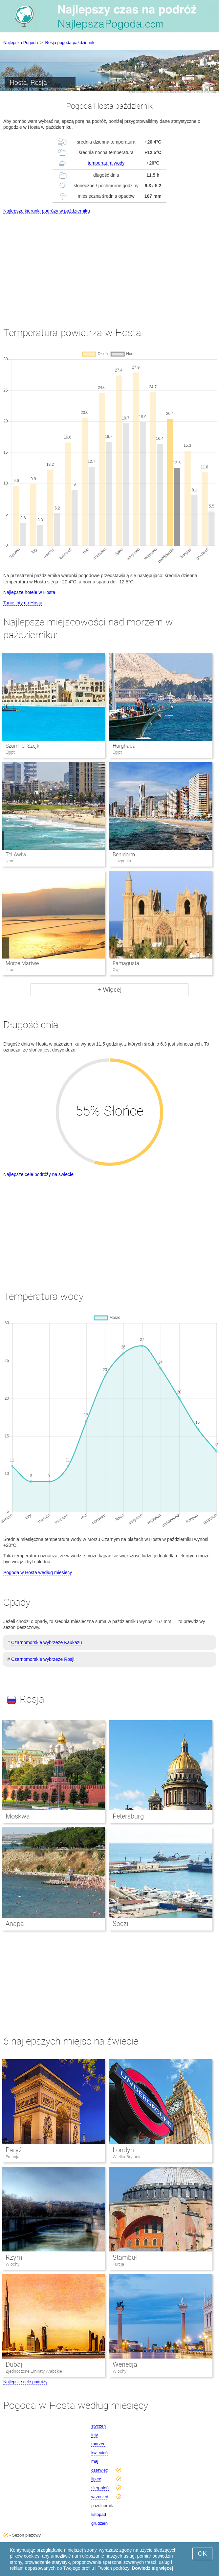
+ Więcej (109, 989)
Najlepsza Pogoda (20, 42)
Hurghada (124, 746)
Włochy (12, 2264)
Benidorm (124, 854)
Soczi (120, 1924)
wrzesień (99, 2496)
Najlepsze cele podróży (25, 2381)
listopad (98, 2514)
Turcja (118, 2264)
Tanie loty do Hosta (22, 602)
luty (94, 2434)
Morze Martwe (22, 963)
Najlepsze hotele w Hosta (29, 592)
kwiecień (99, 2452)
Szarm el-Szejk (22, 746)
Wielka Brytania (127, 2156)
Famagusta (126, 963)
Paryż (14, 2150)
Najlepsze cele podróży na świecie (38, 1174)
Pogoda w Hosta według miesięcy (37, 1572)
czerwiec (99, 2470)
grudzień (99, 2523)
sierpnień (100, 2487)
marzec (98, 2443)
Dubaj (14, 2364)
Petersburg (128, 1816)
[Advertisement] (109, 264)
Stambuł (125, 2257)
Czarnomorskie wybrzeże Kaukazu (46, 1642)
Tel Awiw (16, 854)
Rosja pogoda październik (70, 42)
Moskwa (18, 1816)
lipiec (96, 2478)
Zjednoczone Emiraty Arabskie (34, 2371)
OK (202, 2553)
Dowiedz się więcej (152, 2568)
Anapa (15, 1924)
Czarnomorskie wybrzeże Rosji (42, 1659)
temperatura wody (106, 163)
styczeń (98, 2426)
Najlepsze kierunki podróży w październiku (46, 211)
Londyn (123, 2150)
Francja (12, 2156)
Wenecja (125, 2364)
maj (94, 2461)
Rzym (14, 2257)
